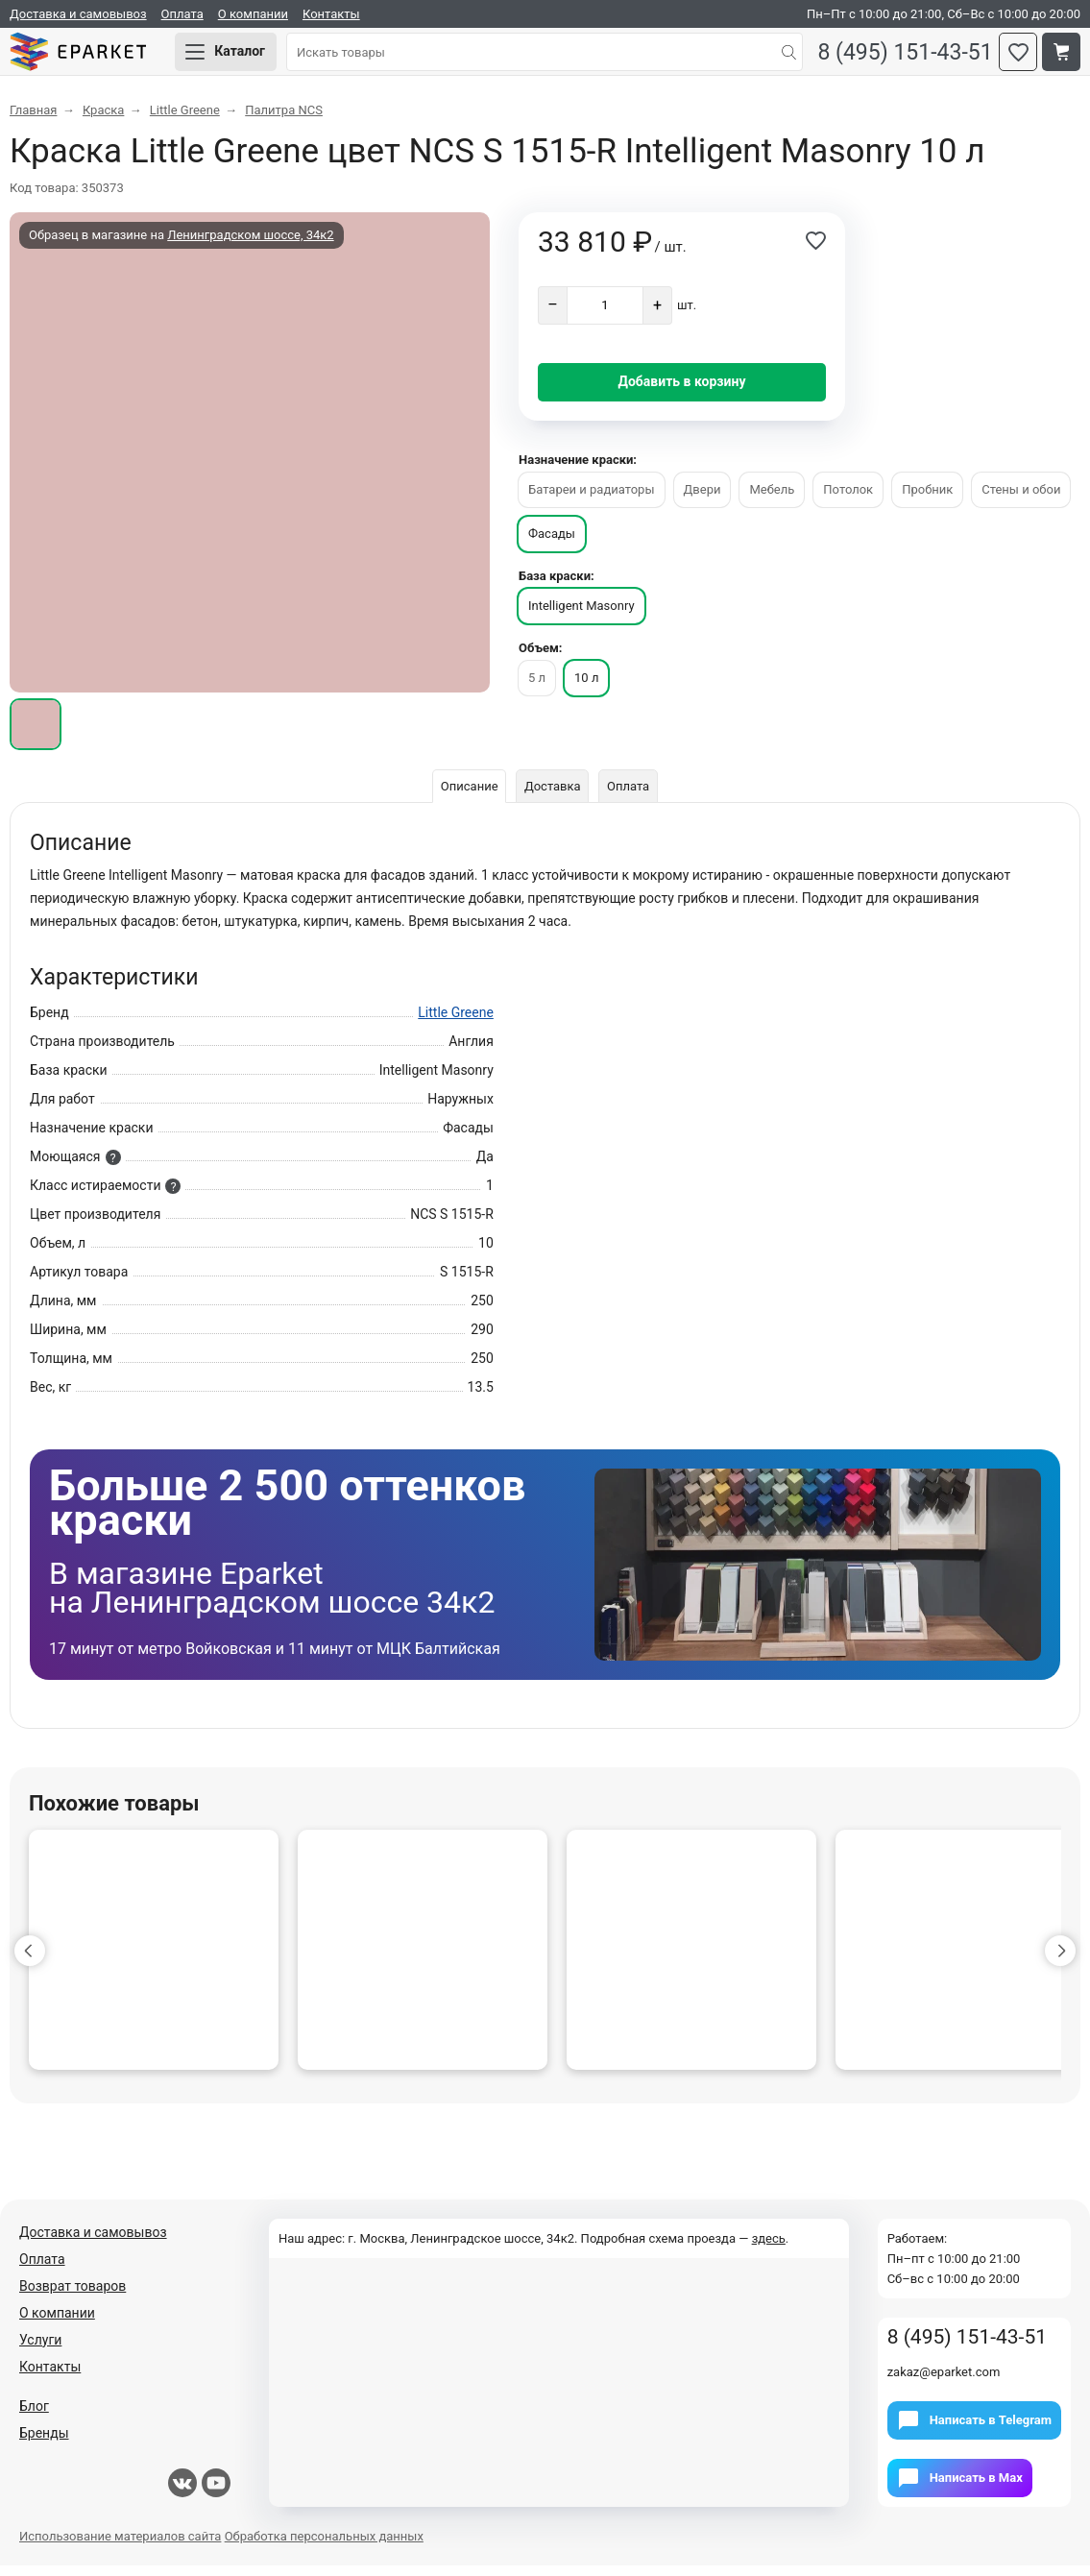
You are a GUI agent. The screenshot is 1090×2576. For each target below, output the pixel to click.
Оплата (182, 14)
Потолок (848, 500)
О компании (253, 14)
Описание (465, 797)
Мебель (771, 500)
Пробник (927, 500)
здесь (769, 2249)
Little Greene (456, 1023)
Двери (702, 500)
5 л (536, 688)
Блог (34, 2416)
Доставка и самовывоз (78, 14)
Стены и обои (1020, 500)
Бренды (44, 2443)
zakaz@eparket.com (944, 2382)
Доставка (552, 797)
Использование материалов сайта (120, 2547)
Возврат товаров (72, 2296)
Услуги (40, 2350)
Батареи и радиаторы (591, 500)
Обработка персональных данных (324, 2547)
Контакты (331, 14)
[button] (29, 1961)
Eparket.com (96, 58)
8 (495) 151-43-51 (897, 58)
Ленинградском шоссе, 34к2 (250, 245)
